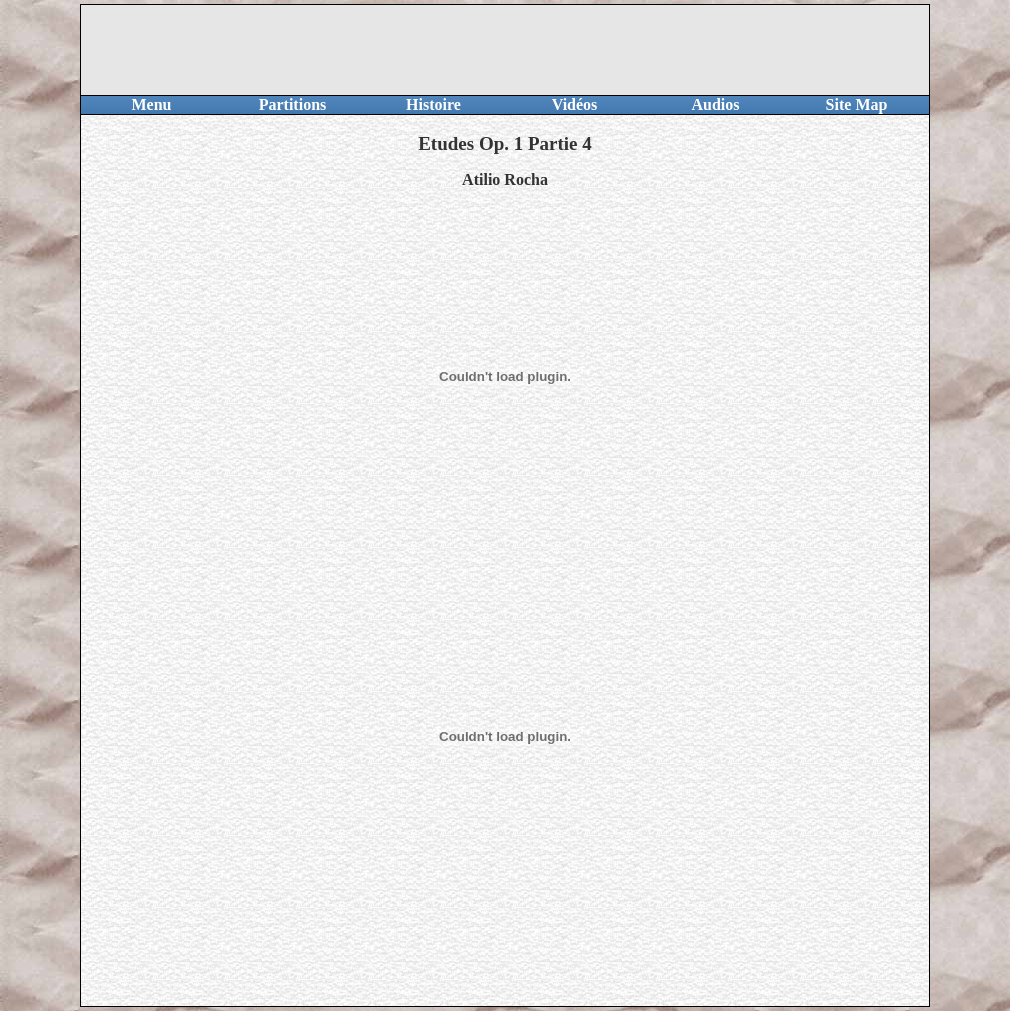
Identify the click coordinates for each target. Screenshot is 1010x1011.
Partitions (293, 104)
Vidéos (575, 104)
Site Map (857, 104)
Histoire (433, 104)
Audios (715, 104)
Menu (152, 104)
